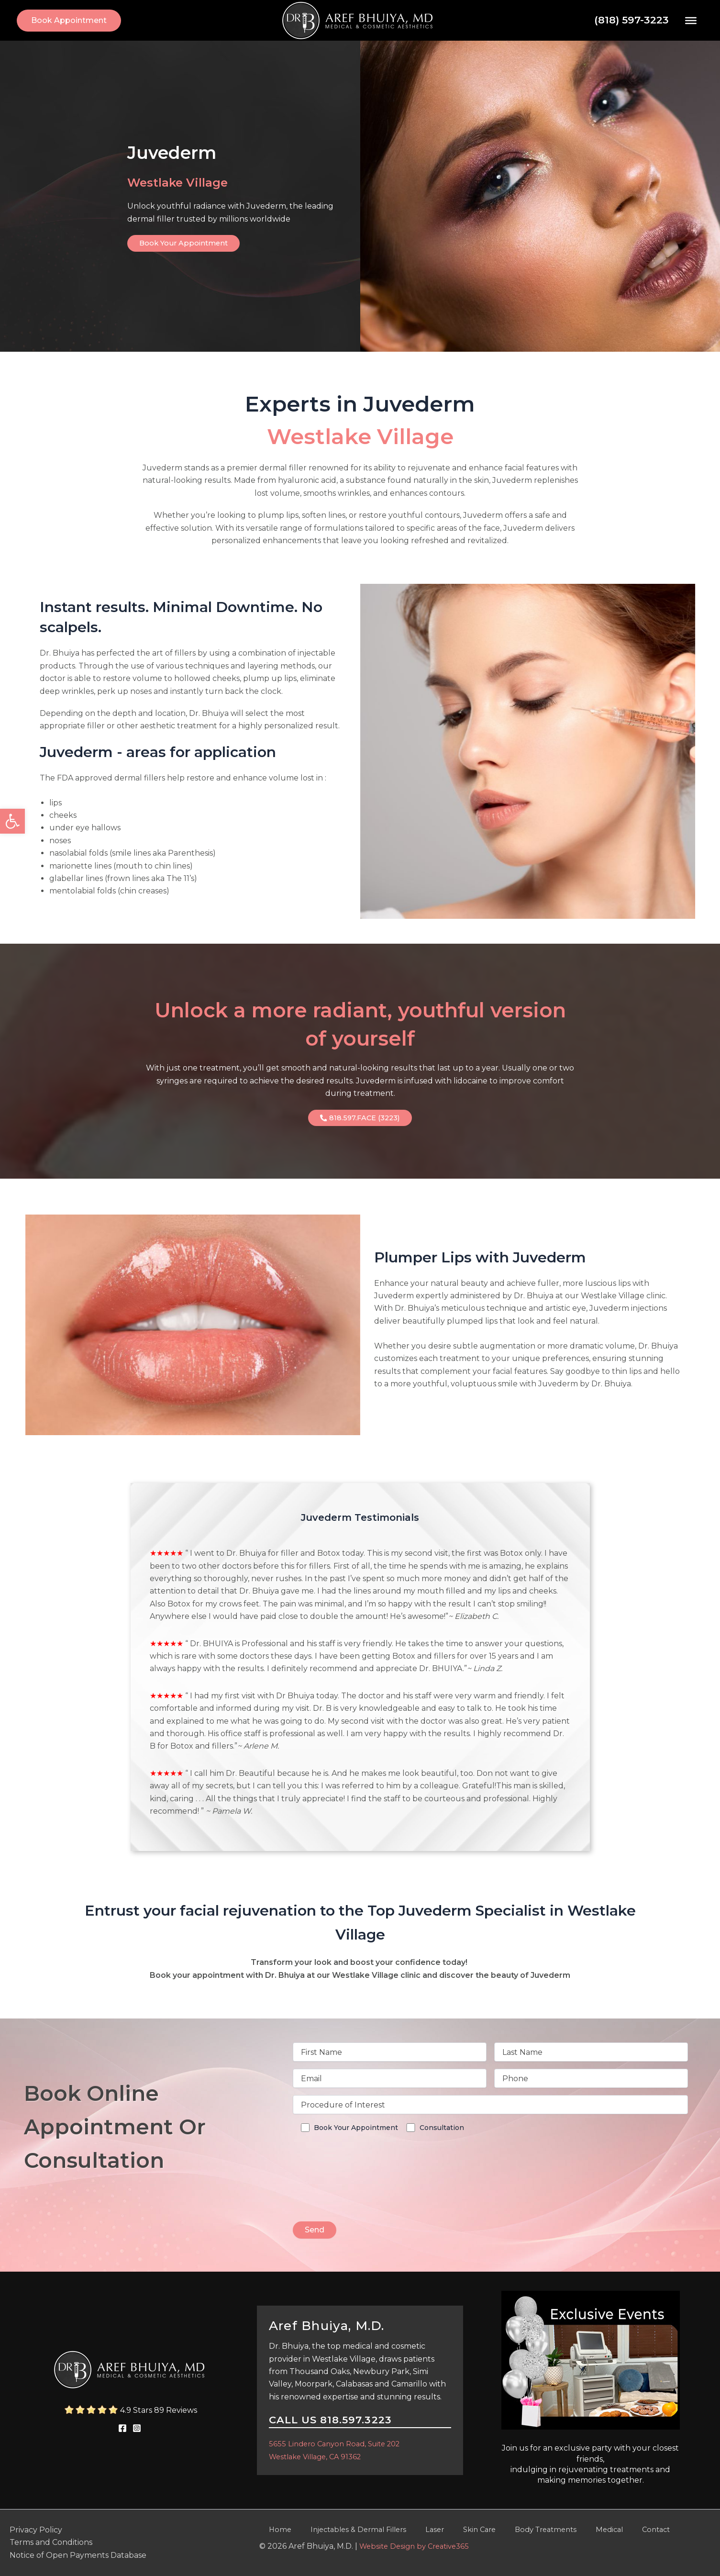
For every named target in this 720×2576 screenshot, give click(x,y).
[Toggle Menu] (691, 20)
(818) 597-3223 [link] (631, 20)
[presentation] (365, 2195)
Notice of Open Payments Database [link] (78, 2555)
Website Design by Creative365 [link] (418, 2547)
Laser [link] (412, 2529)
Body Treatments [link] (507, 2529)
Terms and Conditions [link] (51, 2542)
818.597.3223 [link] (356, 2420)
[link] (12, 821)
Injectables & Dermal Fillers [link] (342, 2529)
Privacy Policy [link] (36, 2529)
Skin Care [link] (448, 2529)
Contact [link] (601, 2529)
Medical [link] (563, 2529)
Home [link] (271, 2529)
